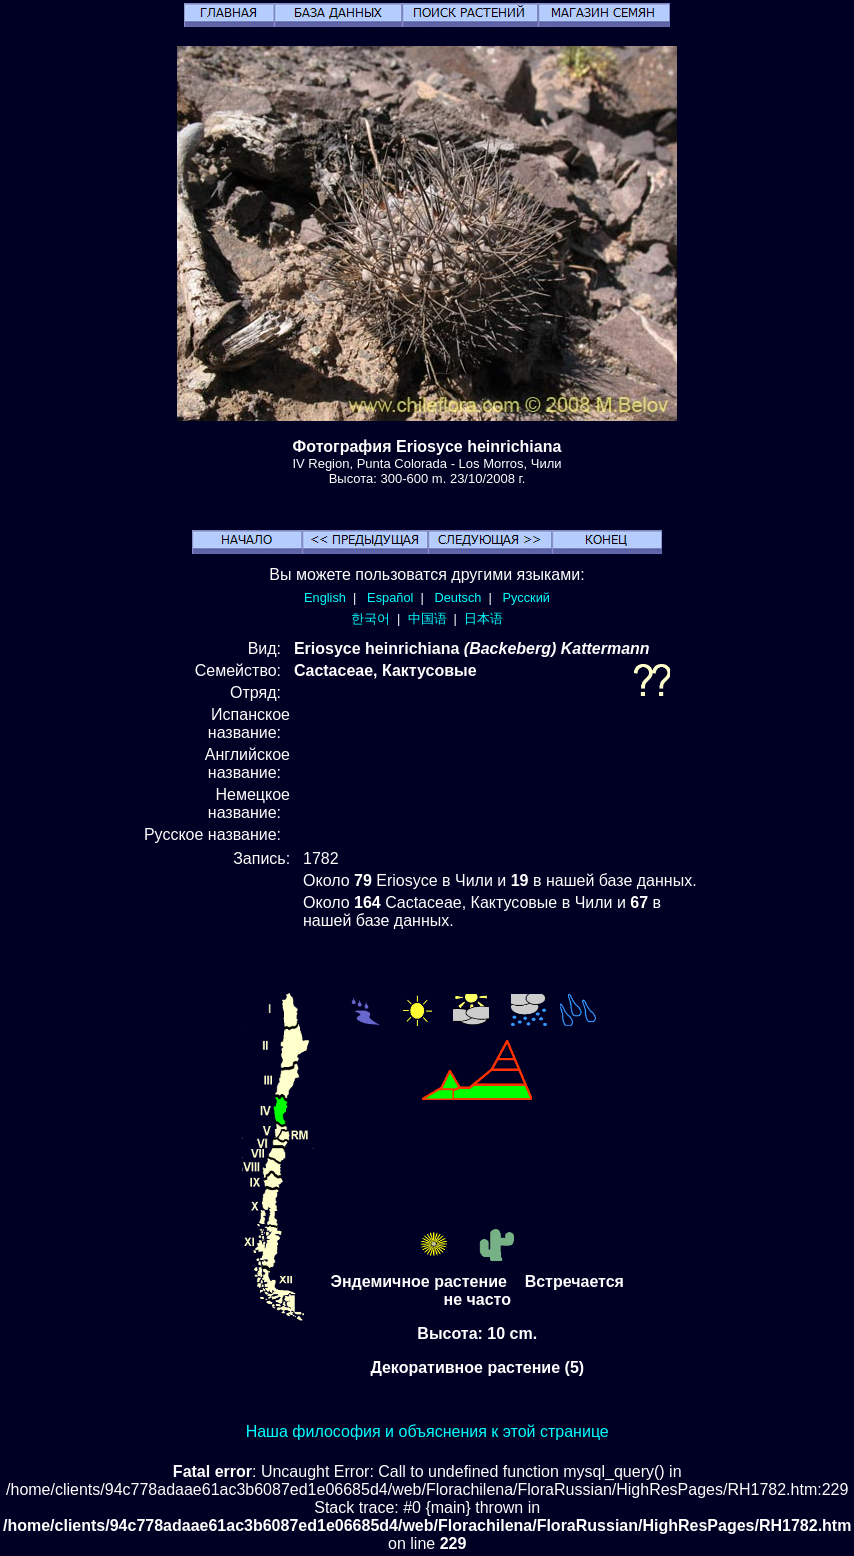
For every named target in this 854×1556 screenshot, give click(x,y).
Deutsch (457, 597)
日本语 (483, 618)
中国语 (427, 618)
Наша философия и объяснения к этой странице (427, 1431)
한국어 (370, 618)
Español (390, 597)
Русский (526, 597)
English (325, 597)
